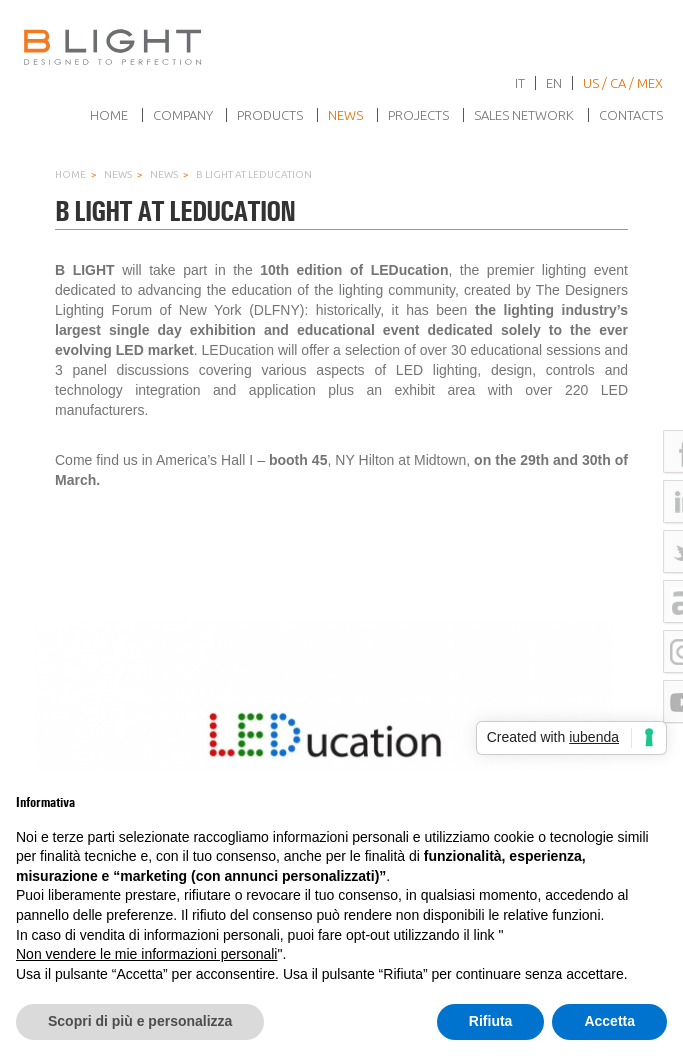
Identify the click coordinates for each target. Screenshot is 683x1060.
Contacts (631, 115)
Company (183, 115)
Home (109, 115)
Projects (418, 115)
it (520, 83)
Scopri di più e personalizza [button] (140, 1021)
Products (270, 115)
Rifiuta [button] (491, 1021)
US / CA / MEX (623, 83)
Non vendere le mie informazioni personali (146, 954)
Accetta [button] (609, 1021)
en (554, 83)
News (345, 115)
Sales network (524, 115)
